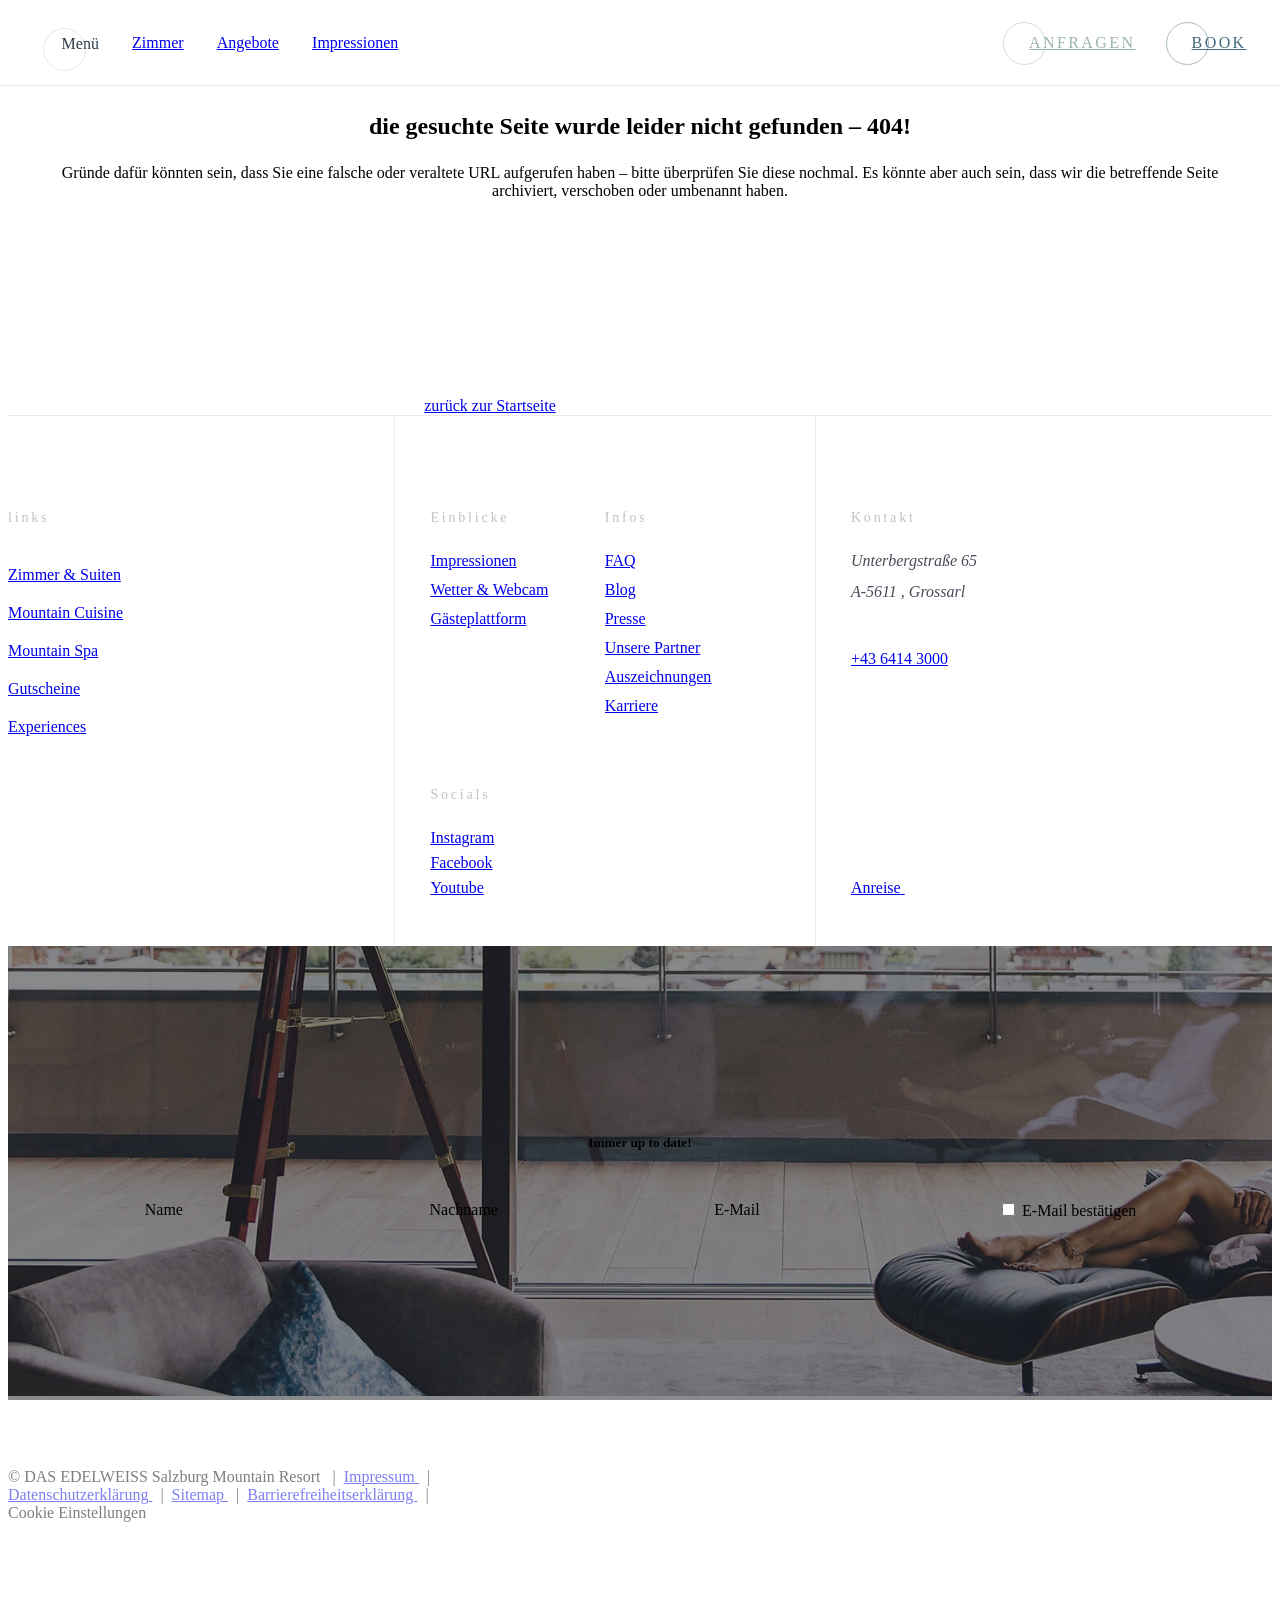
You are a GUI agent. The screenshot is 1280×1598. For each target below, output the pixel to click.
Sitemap (200, 1494)
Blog (620, 589)
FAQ (620, 560)
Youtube (457, 887)
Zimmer (158, 42)
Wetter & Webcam (489, 589)
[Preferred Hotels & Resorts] (1008, 1495)
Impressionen (355, 42)
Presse (625, 618)
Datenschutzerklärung (80, 1494)
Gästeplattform (478, 618)
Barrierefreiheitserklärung (332, 1494)
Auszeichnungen (658, 676)
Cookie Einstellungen (77, 1512)
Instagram (462, 837)
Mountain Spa (53, 650)
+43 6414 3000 (899, 658)
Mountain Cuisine (65, 612)
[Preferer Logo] (1197, 1495)
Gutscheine (44, 688)
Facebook (461, 862)
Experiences (47, 726)
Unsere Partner (653, 647)
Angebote (248, 42)
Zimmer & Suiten (64, 574)
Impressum (381, 1476)
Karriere (631, 705)
